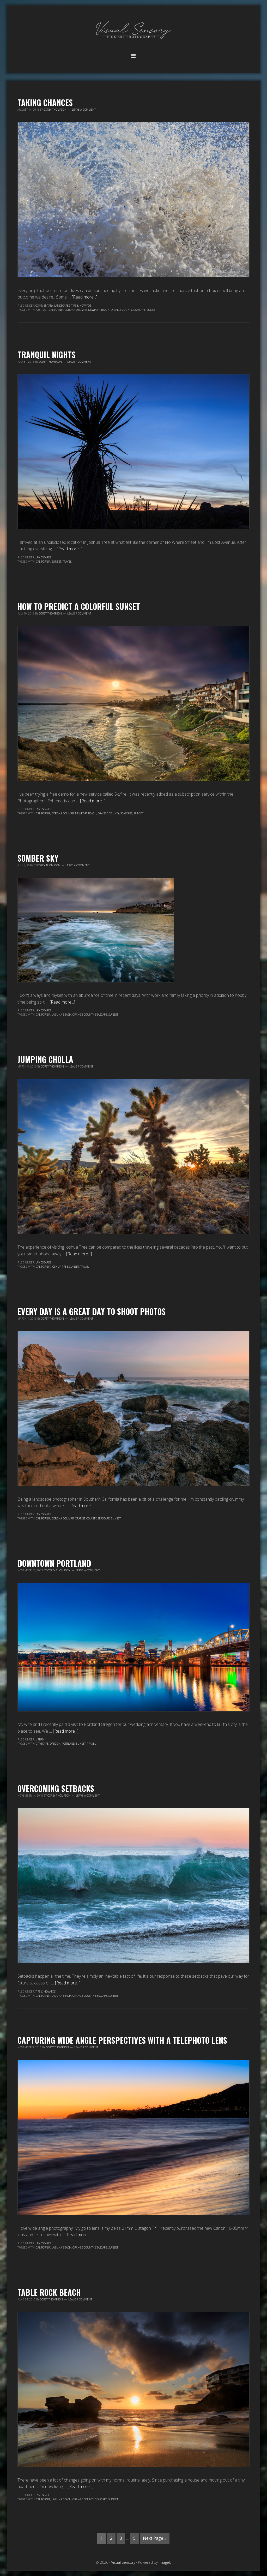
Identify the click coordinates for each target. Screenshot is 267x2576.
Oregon (55, 1743)
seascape (139, 310)
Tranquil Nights (46, 354)
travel (67, 561)
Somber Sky (37, 858)
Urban (39, 1739)
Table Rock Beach (49, 2292)
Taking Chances (45, 102)
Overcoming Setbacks (55, 1788)
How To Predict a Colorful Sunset (78, 606)
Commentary (44, 305)
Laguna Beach (61, 1014)
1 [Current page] (101, 2538)
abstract (42, 310)
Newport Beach (99, 310)
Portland (68, 1743)
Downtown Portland (54, 1563)
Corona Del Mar (76, 310)
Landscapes (62, 305)
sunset (151, 310)
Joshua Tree (60, 1266)
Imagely (165, 2562)
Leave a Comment (84, 109)
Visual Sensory (133, 30)
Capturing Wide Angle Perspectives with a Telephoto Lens (122, 2040)
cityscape (42, 1743)
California (56, 310)
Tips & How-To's (81, 305)
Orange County (121, 310)
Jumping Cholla (45, 1059)
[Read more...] (84, 297)
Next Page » (154, 2538)
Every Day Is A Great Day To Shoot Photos (91, 1311)
